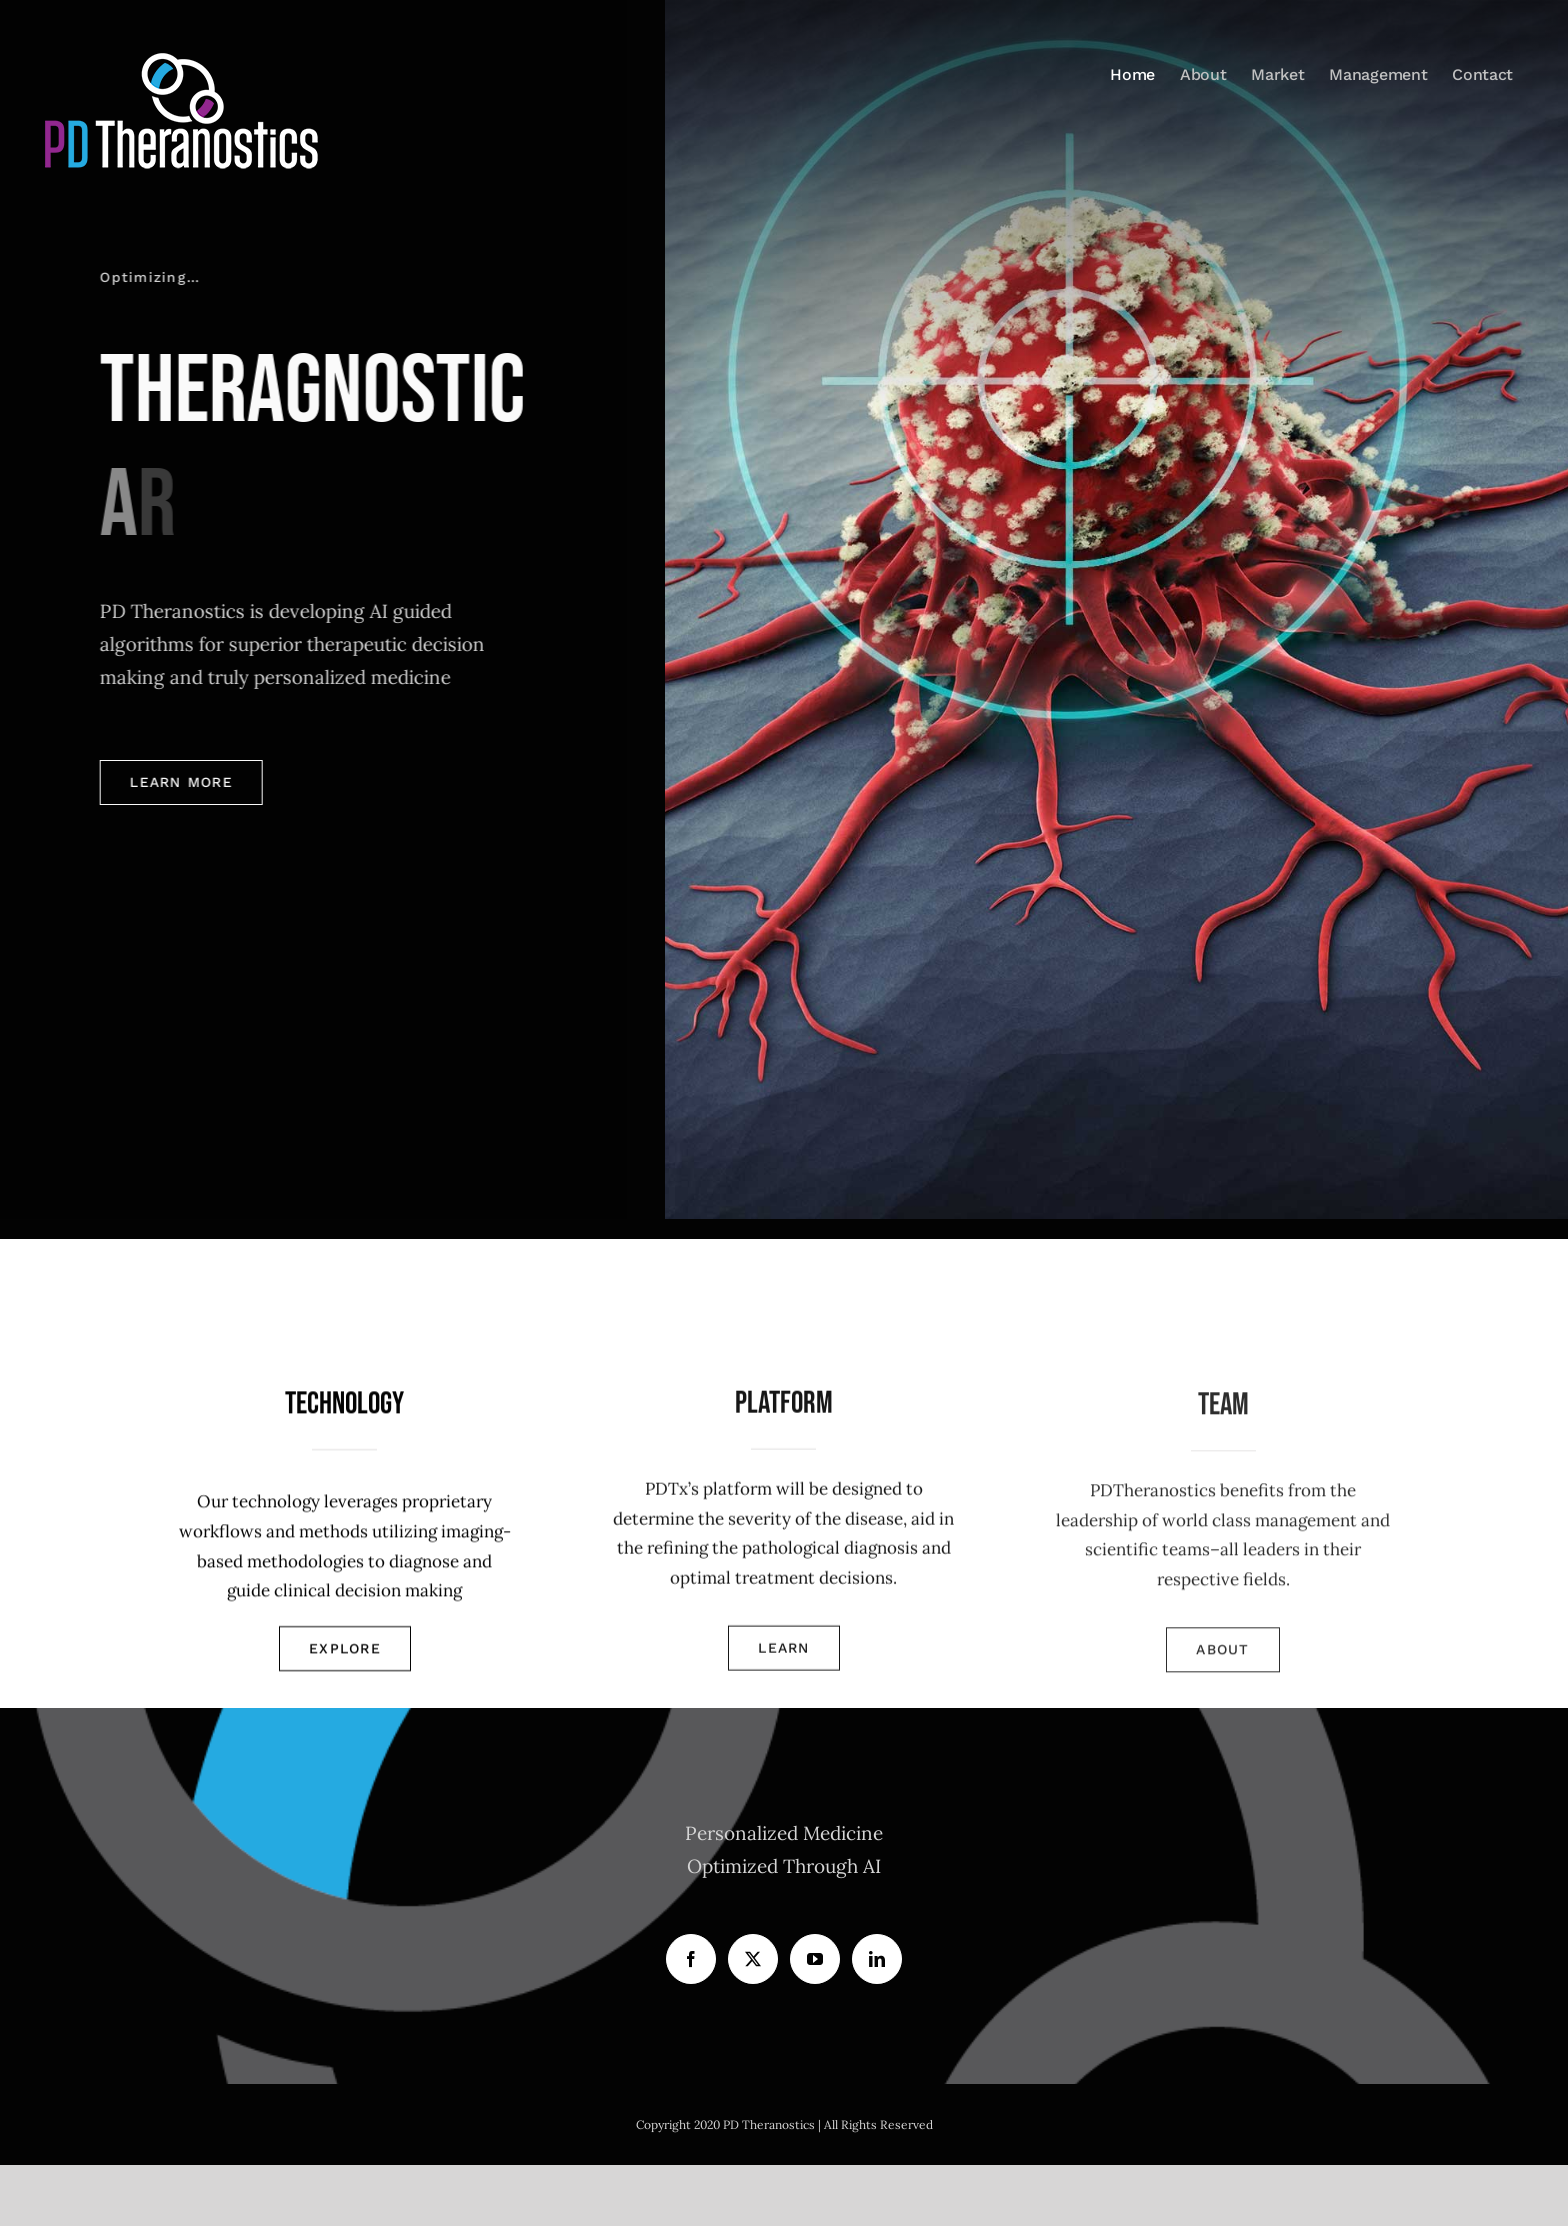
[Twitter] (753, 1959)
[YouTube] (815, 1959)
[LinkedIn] (877, 1959)
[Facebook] (691, 1959)
